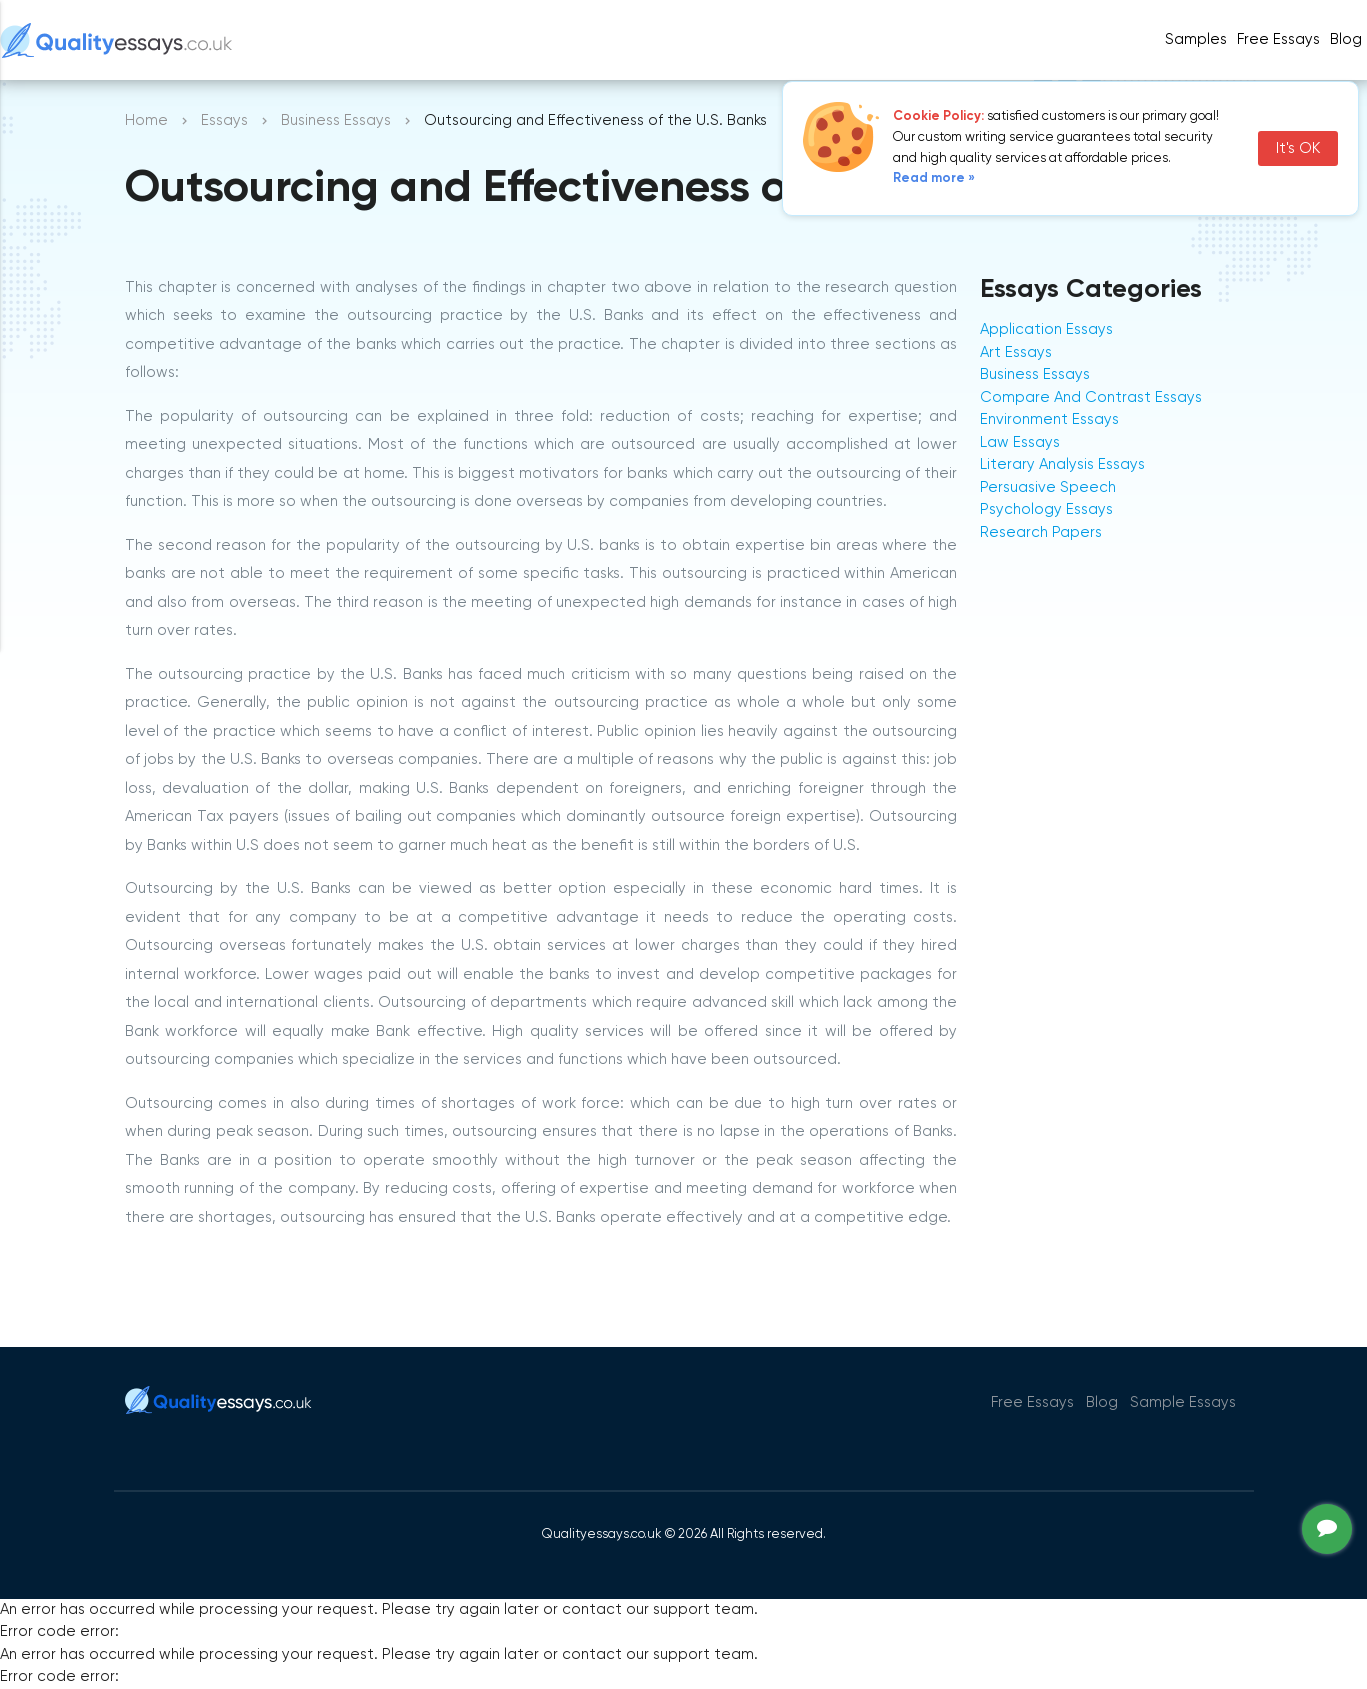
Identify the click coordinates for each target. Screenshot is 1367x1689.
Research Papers (1041, 532)
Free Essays (1278, 39)
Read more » (934, 178)
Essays (224, 120)
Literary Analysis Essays (1062, 464)
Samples (1196, 39)
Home (146, 120)
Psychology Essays (1046, 509)
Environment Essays (1049, 419)
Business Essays (336, 120)
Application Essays (1046, 329)
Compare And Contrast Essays (1091, 397)
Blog (1346, 39)
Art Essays (1016, 352)
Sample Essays (1183, 1402)
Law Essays (1020, 442)
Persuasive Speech (1048, 487)
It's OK (1298, 148)
